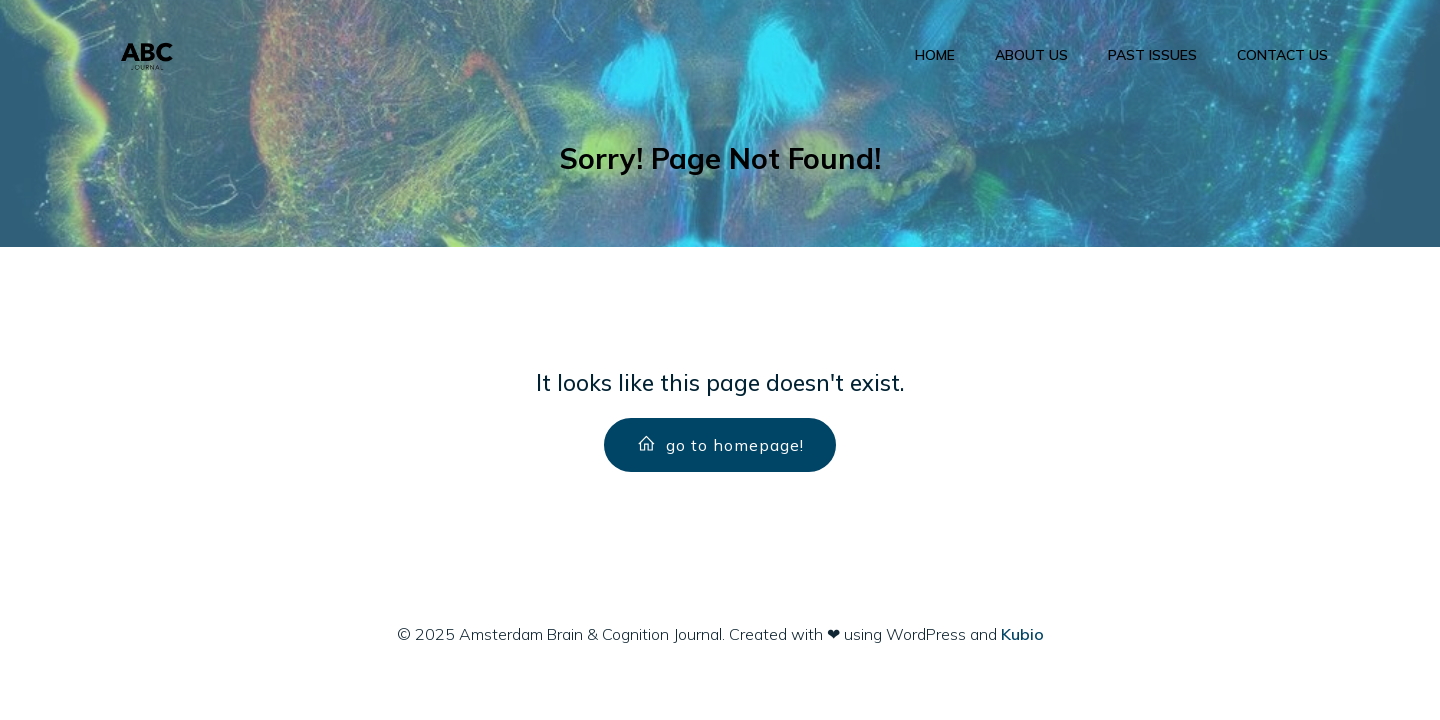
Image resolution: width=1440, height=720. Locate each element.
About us (1031, 55)
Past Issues (1152, 55)
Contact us (1282, 55)
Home (935, 55)
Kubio (1022, 634)
